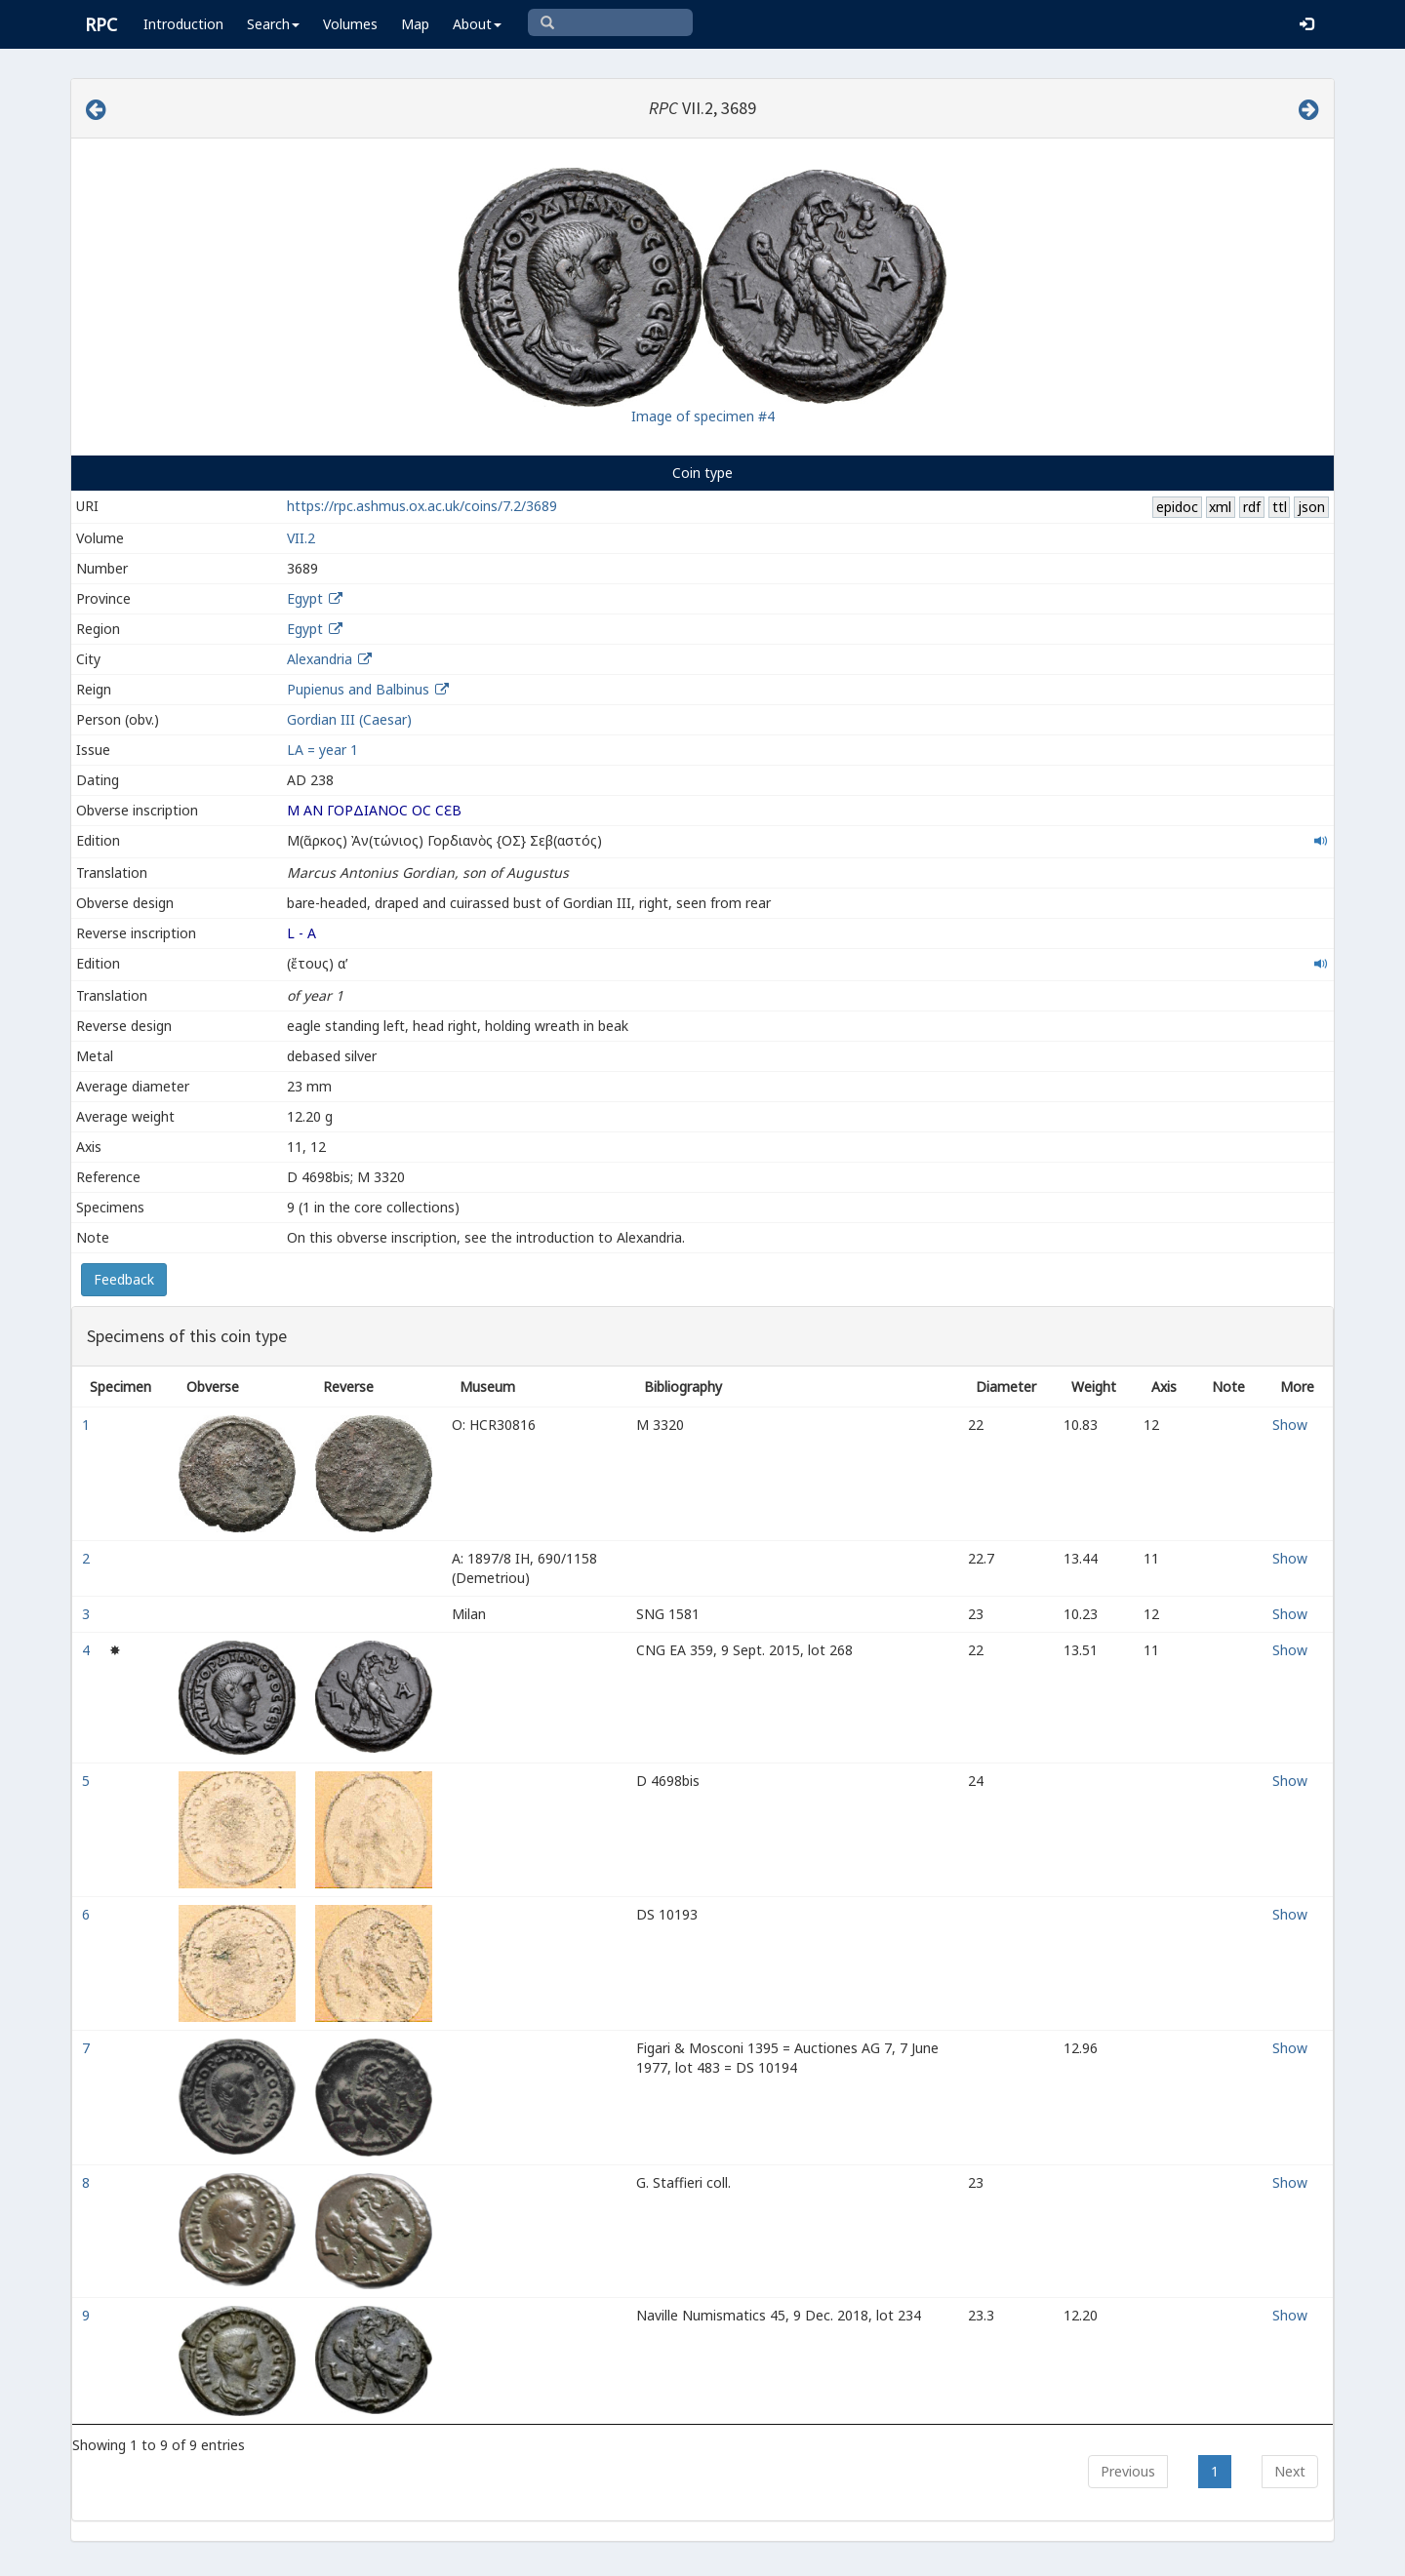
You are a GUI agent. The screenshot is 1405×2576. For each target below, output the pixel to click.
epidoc (1177, 506)
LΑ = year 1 (322, 749)
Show (1289, 1424)
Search (273, 24)
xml (1220, 506)
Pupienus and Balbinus (358, 689)
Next (1289, 2471)
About (477, 24)
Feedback (124, 1279)
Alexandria (319, 659)
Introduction (183, 24)
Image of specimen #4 (703, 416)
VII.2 (301, 538)
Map (415, 24)
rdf (1252, 506)
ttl (1279, 506)
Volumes (350, 24)
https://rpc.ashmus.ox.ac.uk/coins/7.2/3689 (422, 505)
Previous (1128, 2471)
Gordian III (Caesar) (349, 719)
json (1311, 506)
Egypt (305, 598)
